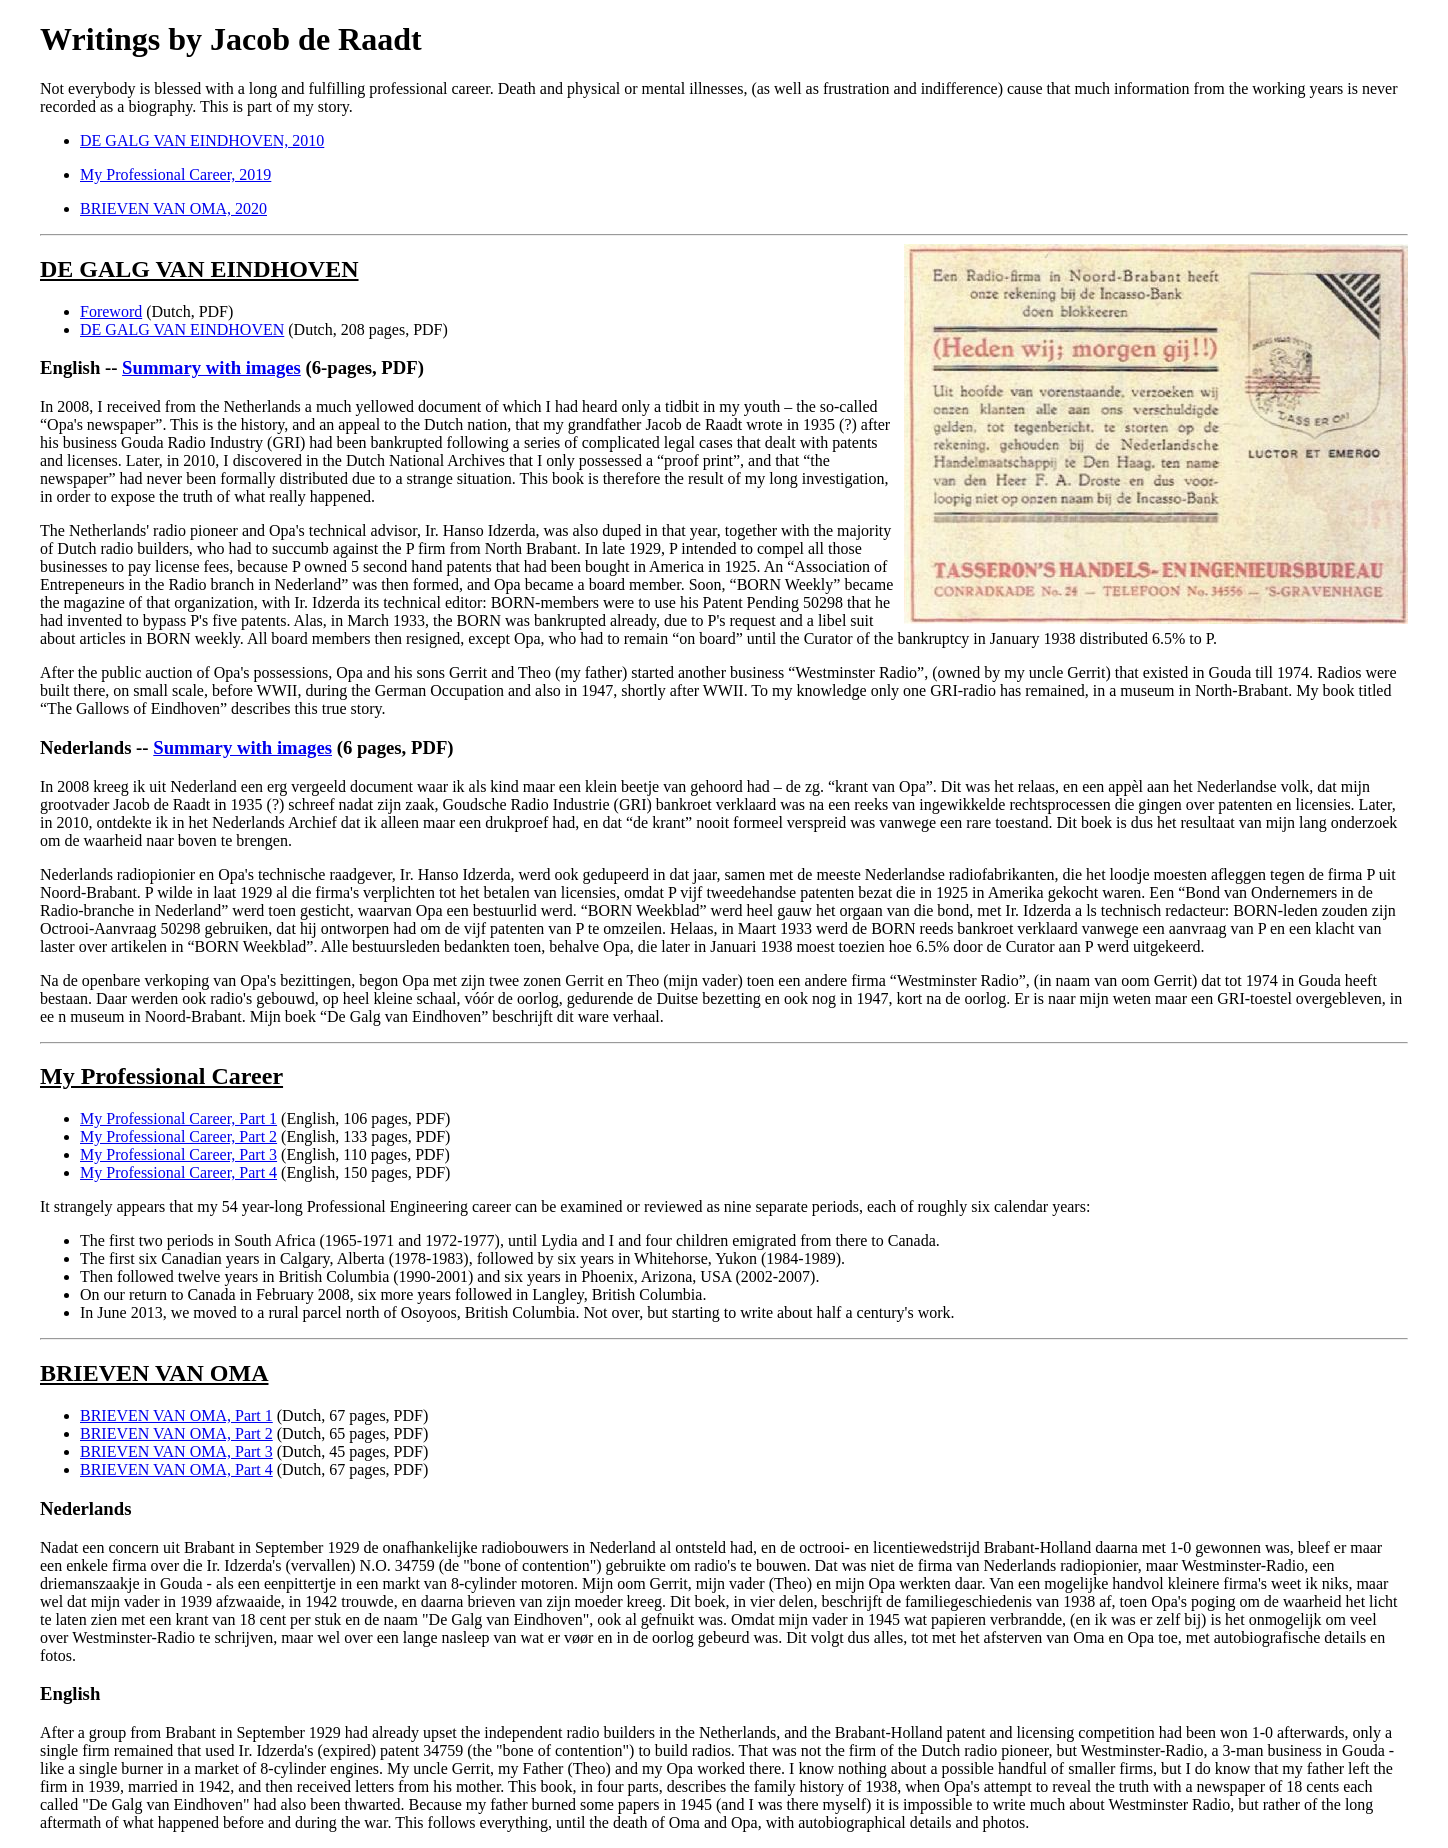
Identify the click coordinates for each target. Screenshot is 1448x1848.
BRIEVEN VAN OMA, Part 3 (176, 1451)
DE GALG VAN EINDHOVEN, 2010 (202, 140)
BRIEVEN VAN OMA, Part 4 (176, 1469)
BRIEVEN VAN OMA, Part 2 (176, 1433)
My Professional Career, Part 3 (178, 1154)
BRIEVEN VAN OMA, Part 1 (176, 1415)
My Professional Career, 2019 (175, 174)
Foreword (111, 311)
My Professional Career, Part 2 (178, 1136)
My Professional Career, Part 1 (178, 1118)
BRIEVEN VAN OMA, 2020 (173, 208)
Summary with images (211, 367)
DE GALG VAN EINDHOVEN (182, 329)
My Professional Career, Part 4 (178, 1172)
